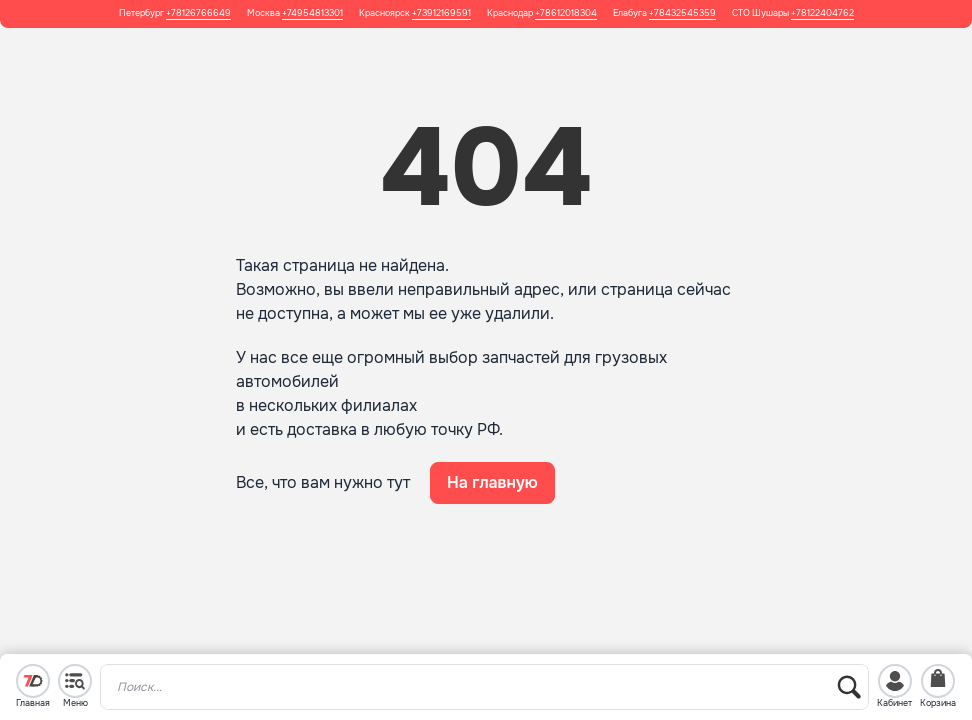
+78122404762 (822, 13)
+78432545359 (682, 13)
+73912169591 (441, 13)
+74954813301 (312, 13)
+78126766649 (198, 13)
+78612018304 (566, 13)
